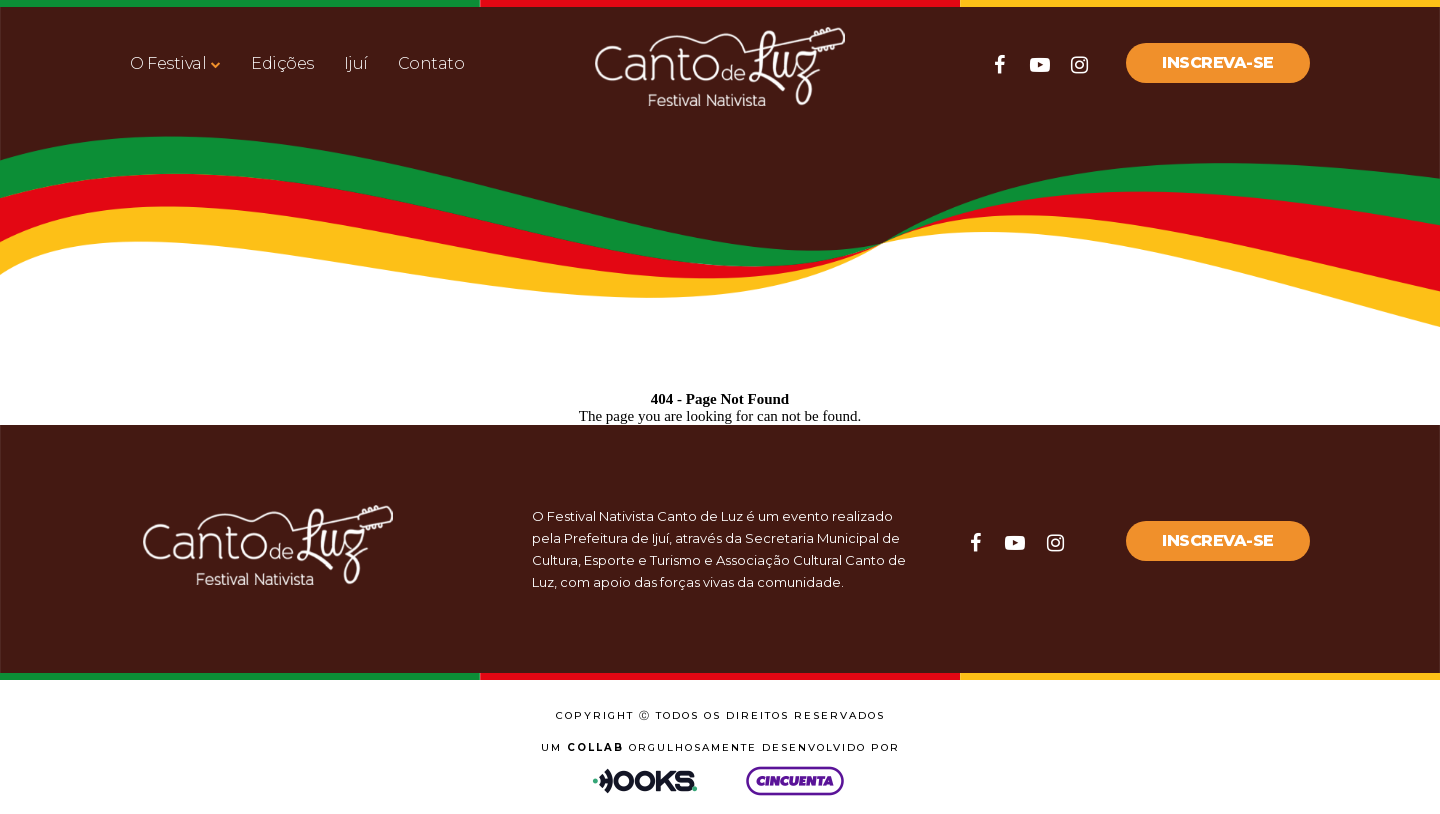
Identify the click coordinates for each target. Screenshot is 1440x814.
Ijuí (356, 63)
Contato (431, 63)
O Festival (168, 63)
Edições (282, 63)
